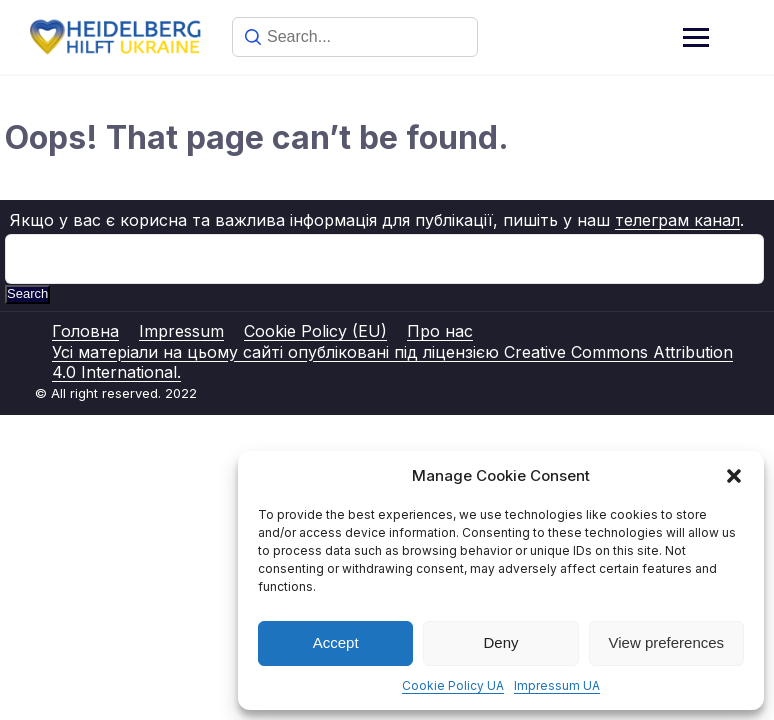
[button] (734, 476)
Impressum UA (557, 685)
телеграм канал (677, 220)
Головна (85, 331)
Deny (500, 642)
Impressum (181, 331)
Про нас (440, 331)
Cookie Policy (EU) (315, 331)
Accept (336, 642)
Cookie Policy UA (453, 685)
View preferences (667, 642)
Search (27, 293)
